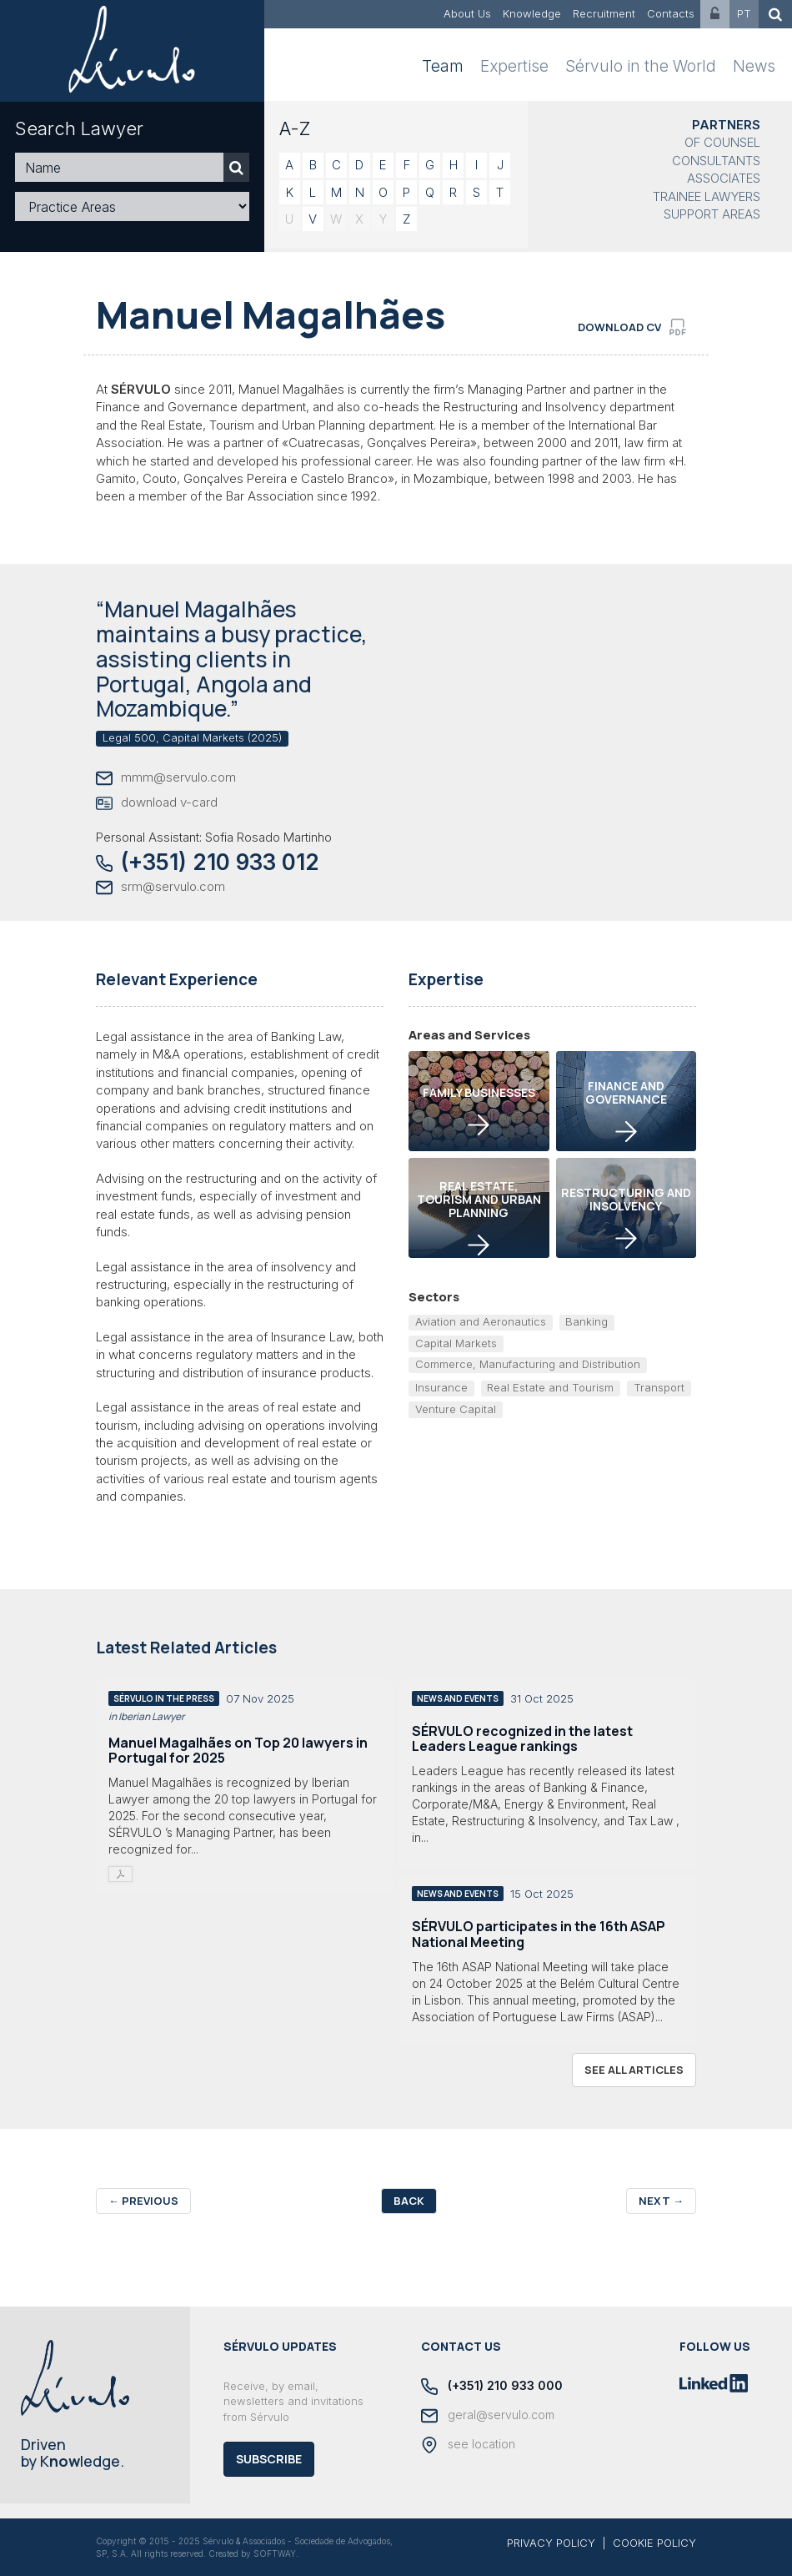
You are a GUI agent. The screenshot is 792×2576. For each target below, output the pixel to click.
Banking (586, 1321)
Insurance (441, 1387)
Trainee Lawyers (706, 196)
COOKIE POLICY (654, 2542)
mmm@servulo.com (166, 778)
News (754, 66)
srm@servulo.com (160, 887)
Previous (143, 2200)
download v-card (157, 803)
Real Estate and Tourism (550, 1387)
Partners (726, 125)
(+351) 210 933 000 (492, 2386)
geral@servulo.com (487, 2415)
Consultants (716, 161)
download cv (632, 327)
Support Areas (712, 214)
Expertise (514, 66)
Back (408, 2200)
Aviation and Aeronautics (480, 1321)
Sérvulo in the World (640, 66)
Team (443, 66)
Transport (659, 1387)
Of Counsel (722, 142)
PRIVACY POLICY (551, 2542)
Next (661, 2200)
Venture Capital (455, 1409)
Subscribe (269, 2459)
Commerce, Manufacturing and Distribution (527, 1364)
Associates (723, 178)
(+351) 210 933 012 (207, 862)
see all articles (634, 2069)
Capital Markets (456, 1343)
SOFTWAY (274, 2553)
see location (468, 2445)
